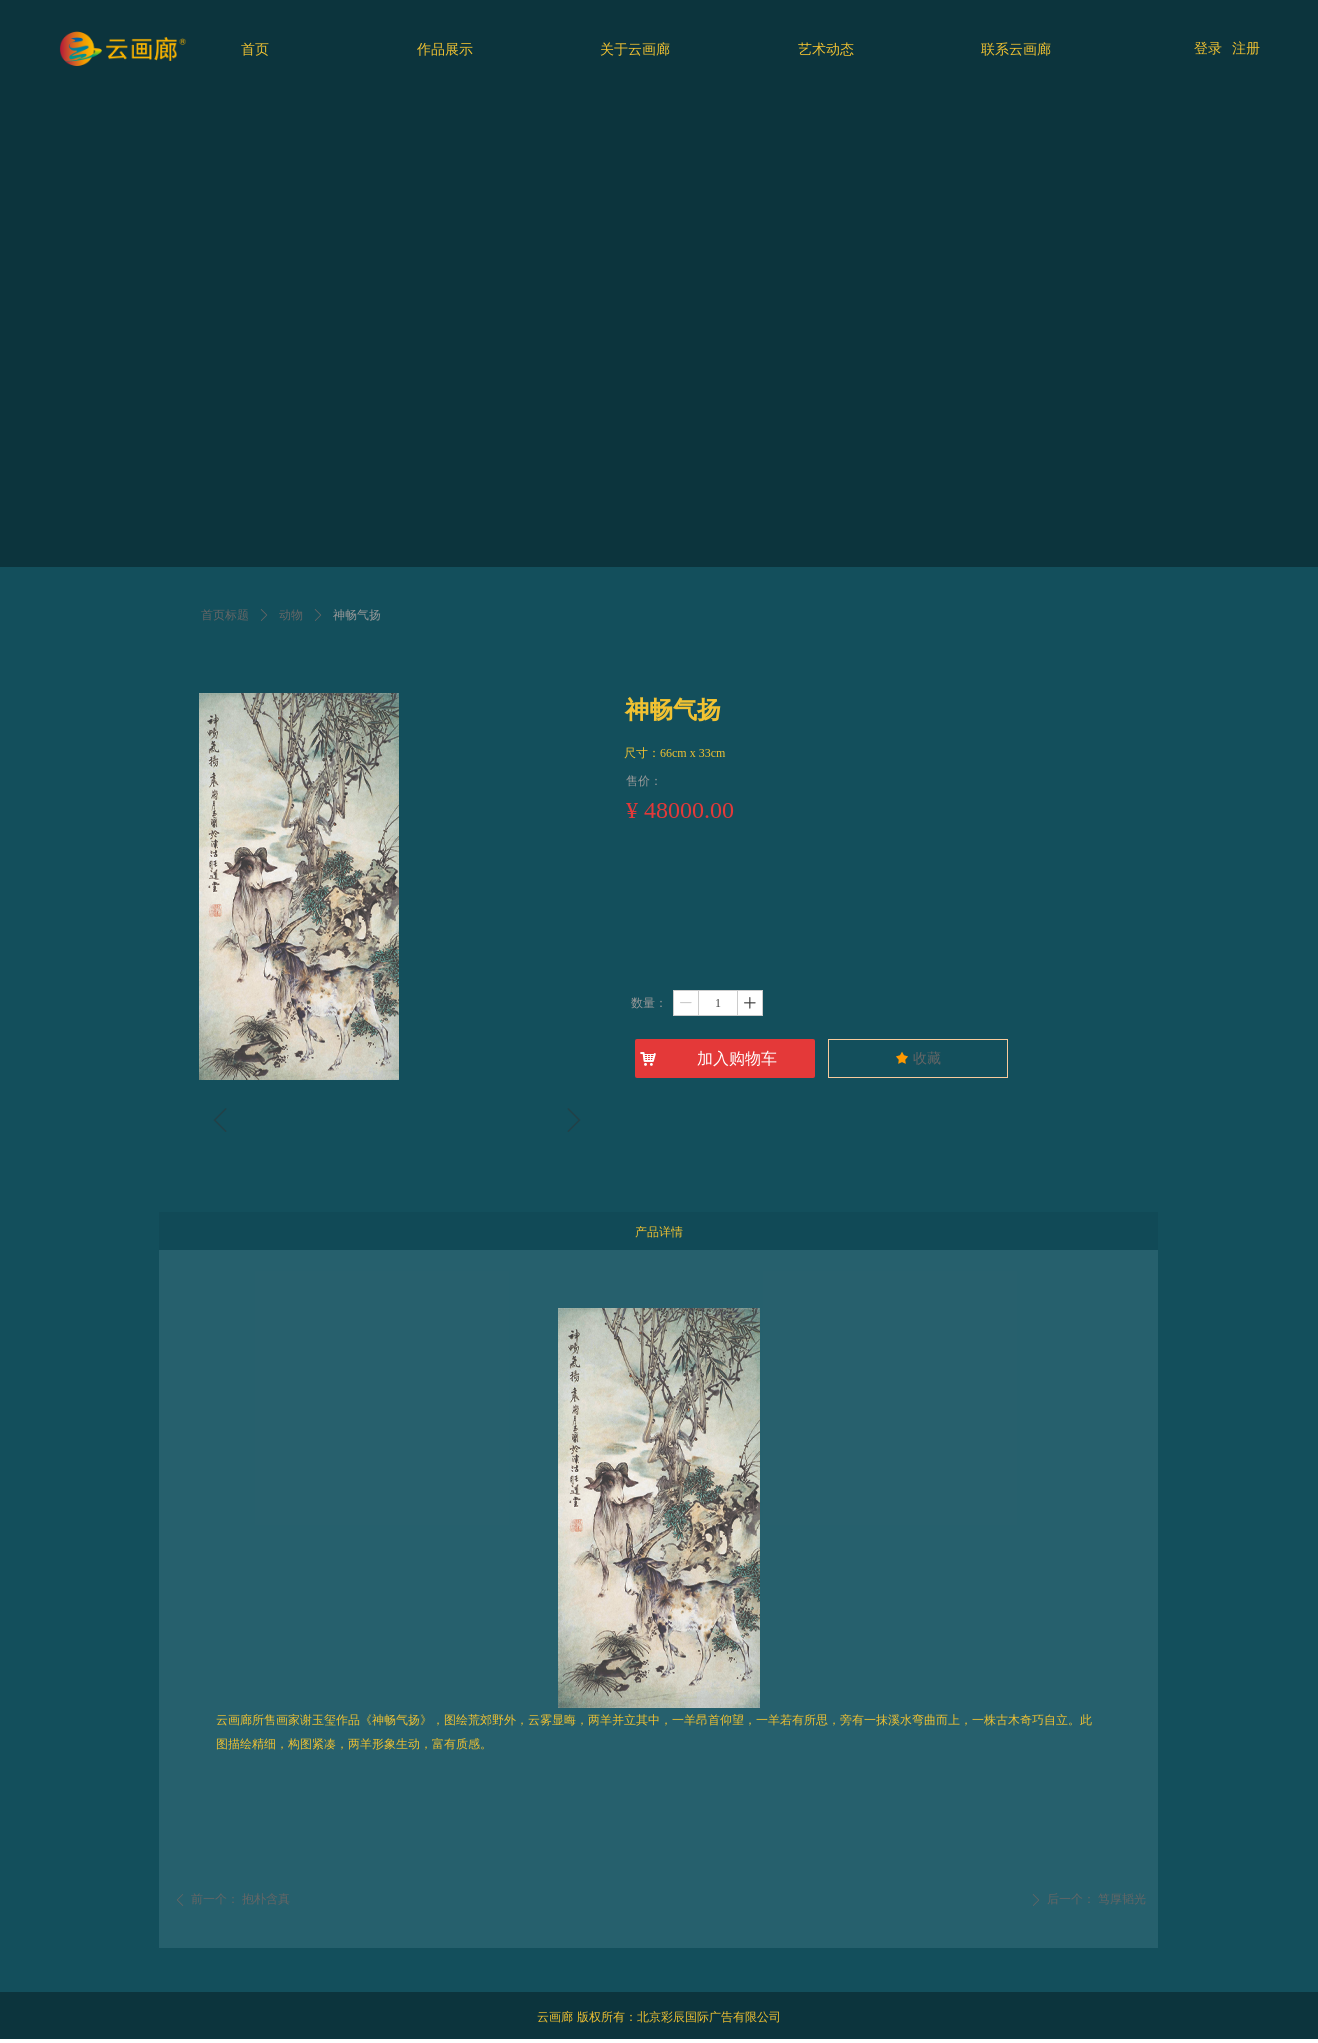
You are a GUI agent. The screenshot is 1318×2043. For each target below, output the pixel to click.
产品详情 (659, 1232)
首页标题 (225, 615)
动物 (291, 615)
